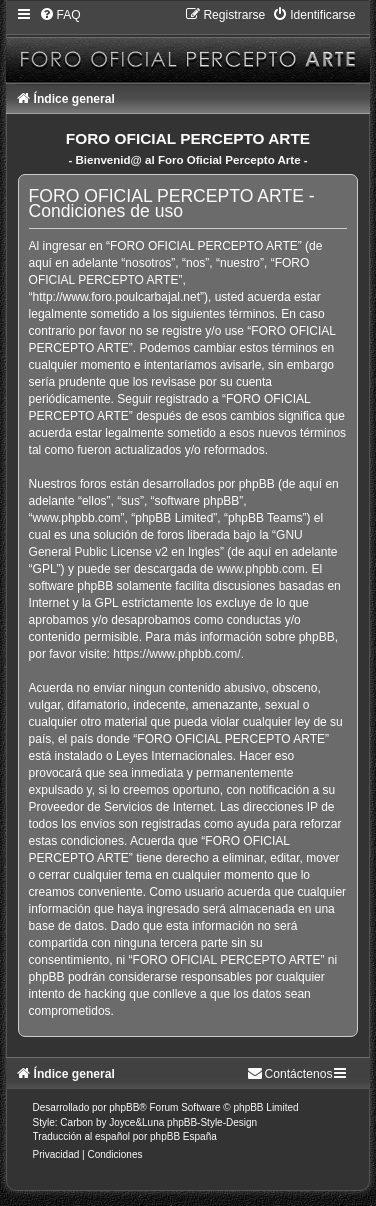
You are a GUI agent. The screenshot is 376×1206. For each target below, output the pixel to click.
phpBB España (183, 1136)
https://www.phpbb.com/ (176, 654)
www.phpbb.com (261, 569)
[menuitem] (60, 15)
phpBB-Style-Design (212, 1122)
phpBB (124, 1107)
